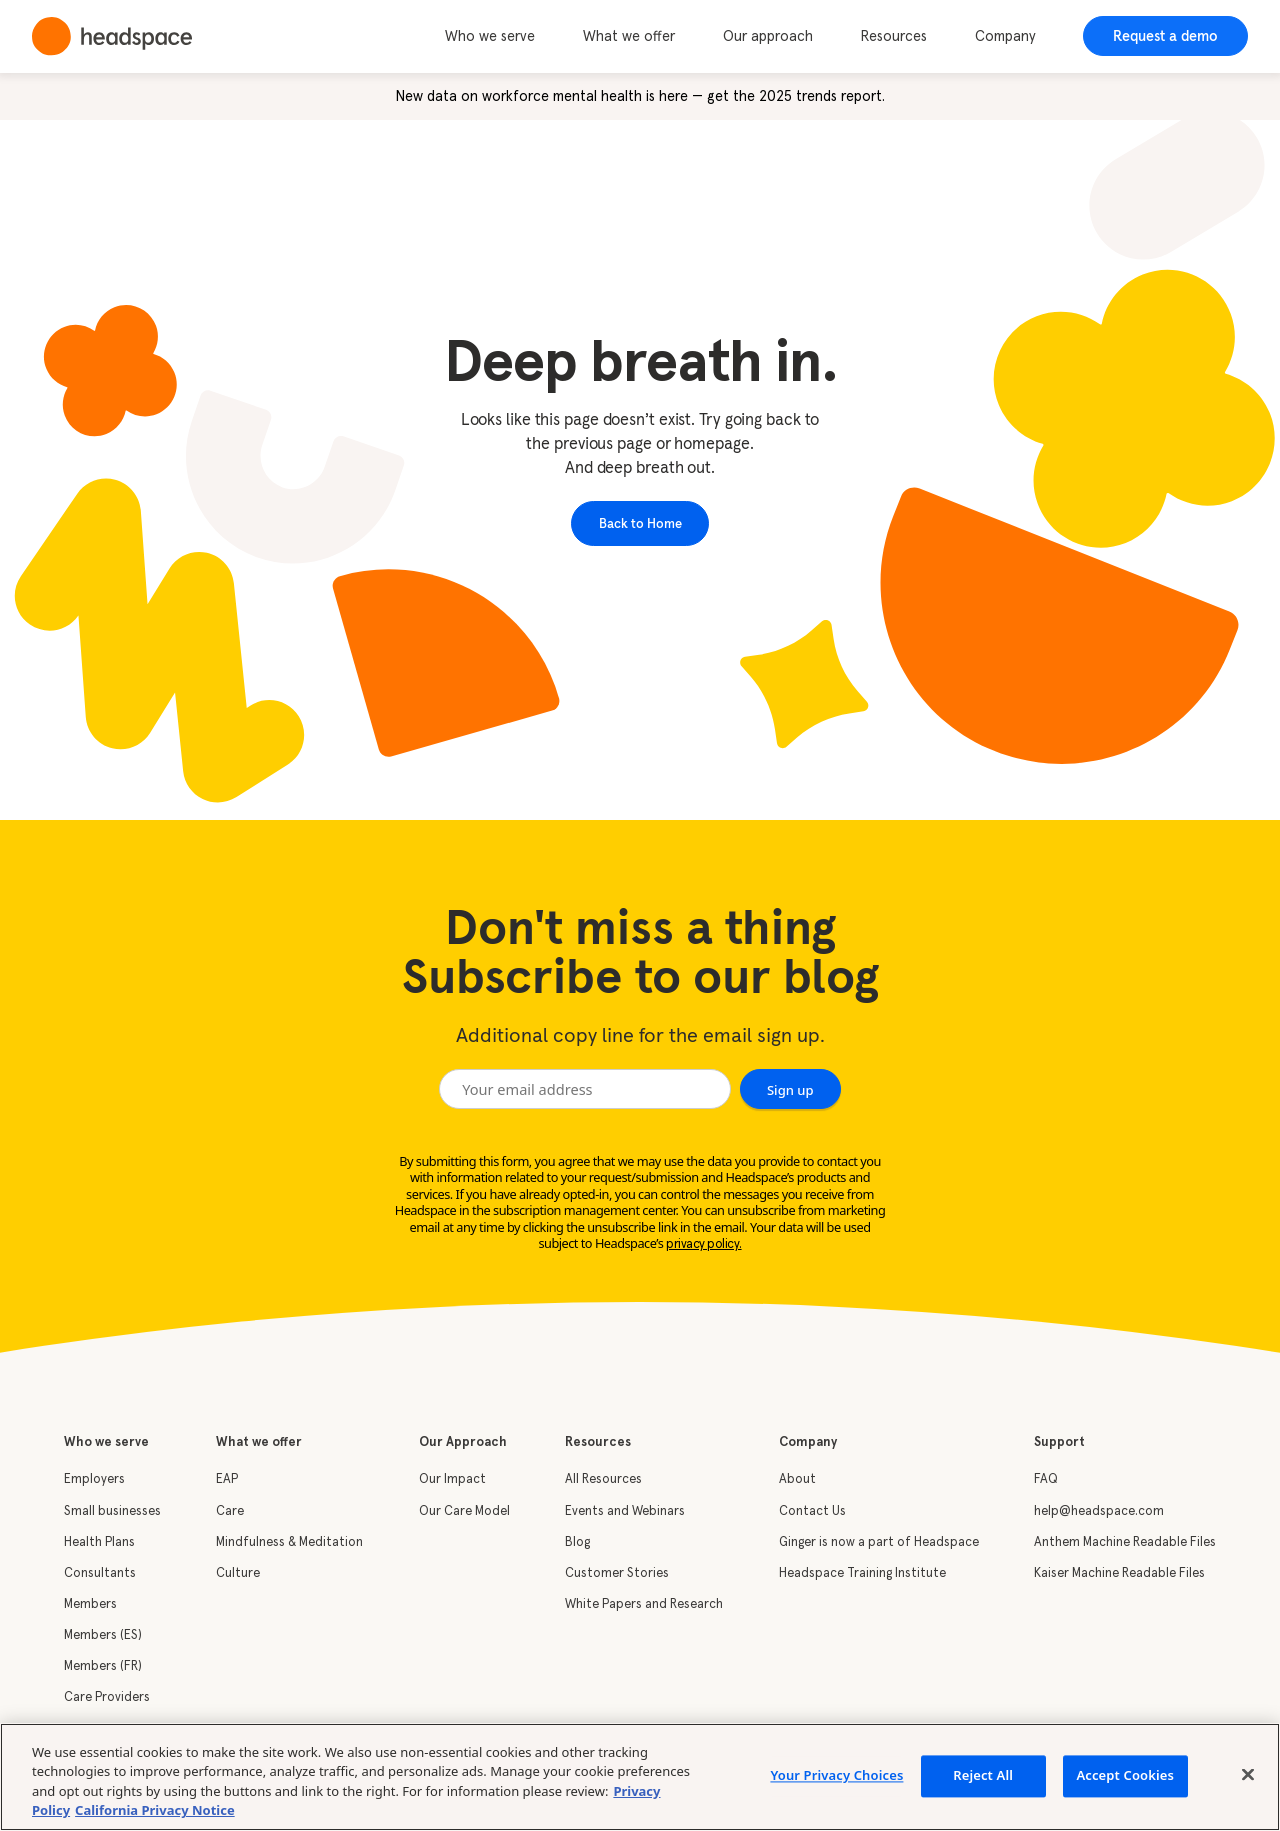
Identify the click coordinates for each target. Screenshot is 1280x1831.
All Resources (603, 1479)
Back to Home (640, 523)
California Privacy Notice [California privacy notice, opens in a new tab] (155, 1810)
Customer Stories (617, 1573)
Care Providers (107, 1697)
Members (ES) (103, 1635)
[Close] (1248, 1774)
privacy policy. (704, 1244)
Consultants (100, 1573)
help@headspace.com (1099, 1511)
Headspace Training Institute (862, 1573)
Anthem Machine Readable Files (1125, 1542)
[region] (640, 1777)
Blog (577, 1542)
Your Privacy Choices (836, 1775)
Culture (238, 1573)
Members (90, 1604)
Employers (94, 1479)
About (797, 1479)
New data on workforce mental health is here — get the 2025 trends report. (640, 97)
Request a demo (1165, 36)
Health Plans (99, 1542)
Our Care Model (464, 1511)
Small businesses (112, 1511)
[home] (112, 36)
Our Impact (452, 1479)
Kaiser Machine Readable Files (1119, 1573)
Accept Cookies (1125, 1775)
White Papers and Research (644, 1604)
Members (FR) (103, 1666)
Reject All (983, 1775)
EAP (227, 1479)
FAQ (1046, 1479)
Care (230, 1511)
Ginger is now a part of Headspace (879, 1542)
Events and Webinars (625, 1511)
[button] (501, 37)
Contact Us (812, 1511)
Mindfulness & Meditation (289, 1542)
